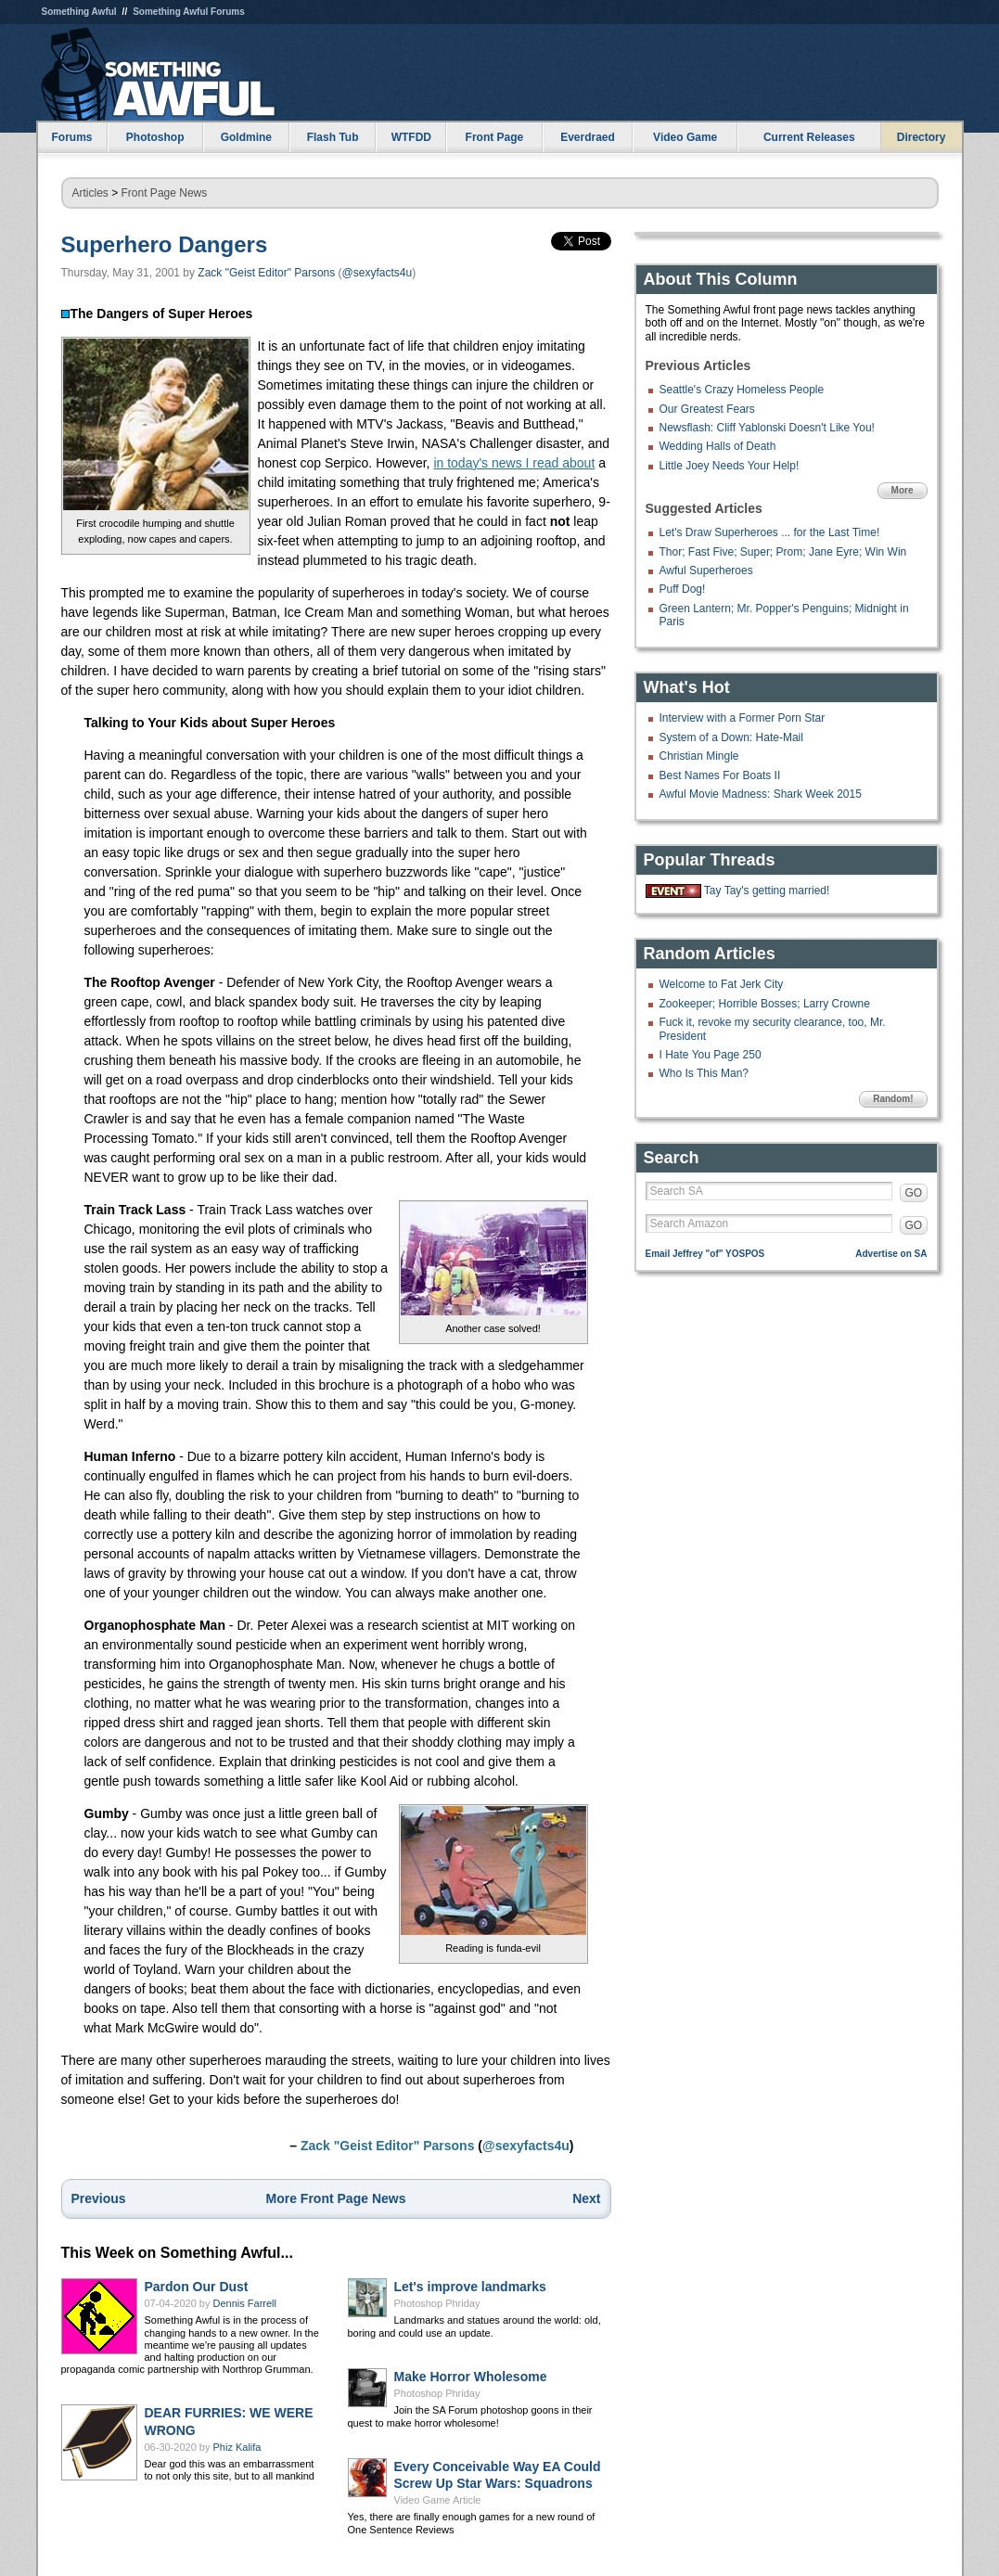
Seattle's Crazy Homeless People (742, 389)
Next (586, 2198)
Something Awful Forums (189, 11)
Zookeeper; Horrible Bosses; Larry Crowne (765, 1003)
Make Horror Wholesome (470, 2376)
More (902, 490)
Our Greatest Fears (707, 409)
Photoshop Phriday (437, 2303)
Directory (921, 137)
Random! (893, 1099)
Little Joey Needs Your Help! (730, 465)
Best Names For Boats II (720, 775)
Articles (90, 192)
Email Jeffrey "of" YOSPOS (705, 1254)
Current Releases (809, 137)
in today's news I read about (514, 462)
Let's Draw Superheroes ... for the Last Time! (770, 532)
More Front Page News (336, 2198)
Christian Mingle (699, 756)
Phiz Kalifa (237, 2447)
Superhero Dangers (164, 244)
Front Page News (165, 192)
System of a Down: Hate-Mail (731, 737)
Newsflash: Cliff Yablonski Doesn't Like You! (767, 427)
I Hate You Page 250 (711, 1054)
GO (914, 1192)
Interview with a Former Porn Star (743, 717)
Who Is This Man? (704, 1073)
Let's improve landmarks (470, 2286)
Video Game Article (437, 2500)
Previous (98, 2198)
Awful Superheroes (706, 570)
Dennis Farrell (244, 2303)
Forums (71, 137)
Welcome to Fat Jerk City (722, 984)
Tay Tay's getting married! (766, 890)
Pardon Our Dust (197, 2286)
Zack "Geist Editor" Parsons (266, 272)
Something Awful (79, 11)
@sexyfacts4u (377, 272)
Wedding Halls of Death (718, 446)
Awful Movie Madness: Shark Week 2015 (761, 794)
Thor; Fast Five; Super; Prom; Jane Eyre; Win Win (783, 551)
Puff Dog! (683, 589)
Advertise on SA (891, 1254)
